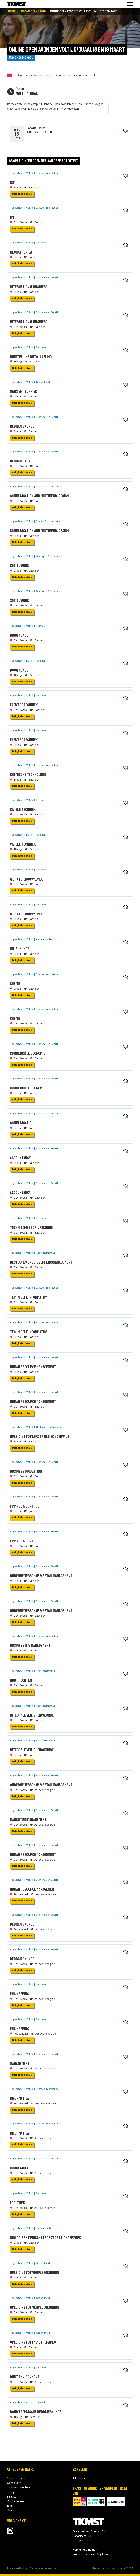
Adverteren (79, 2478)
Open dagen (14, 2482)
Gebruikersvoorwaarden (44, 2568)
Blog (10, 2505)
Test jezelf (13, 2492)
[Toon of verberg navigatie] (129, 4)
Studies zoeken (16, 2478)
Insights (11, 2496)
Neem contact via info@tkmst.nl (92, 2554)
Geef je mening (16, 2501)
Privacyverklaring (17, 2568)
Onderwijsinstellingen (19, 2487)
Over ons (12, 2510)
